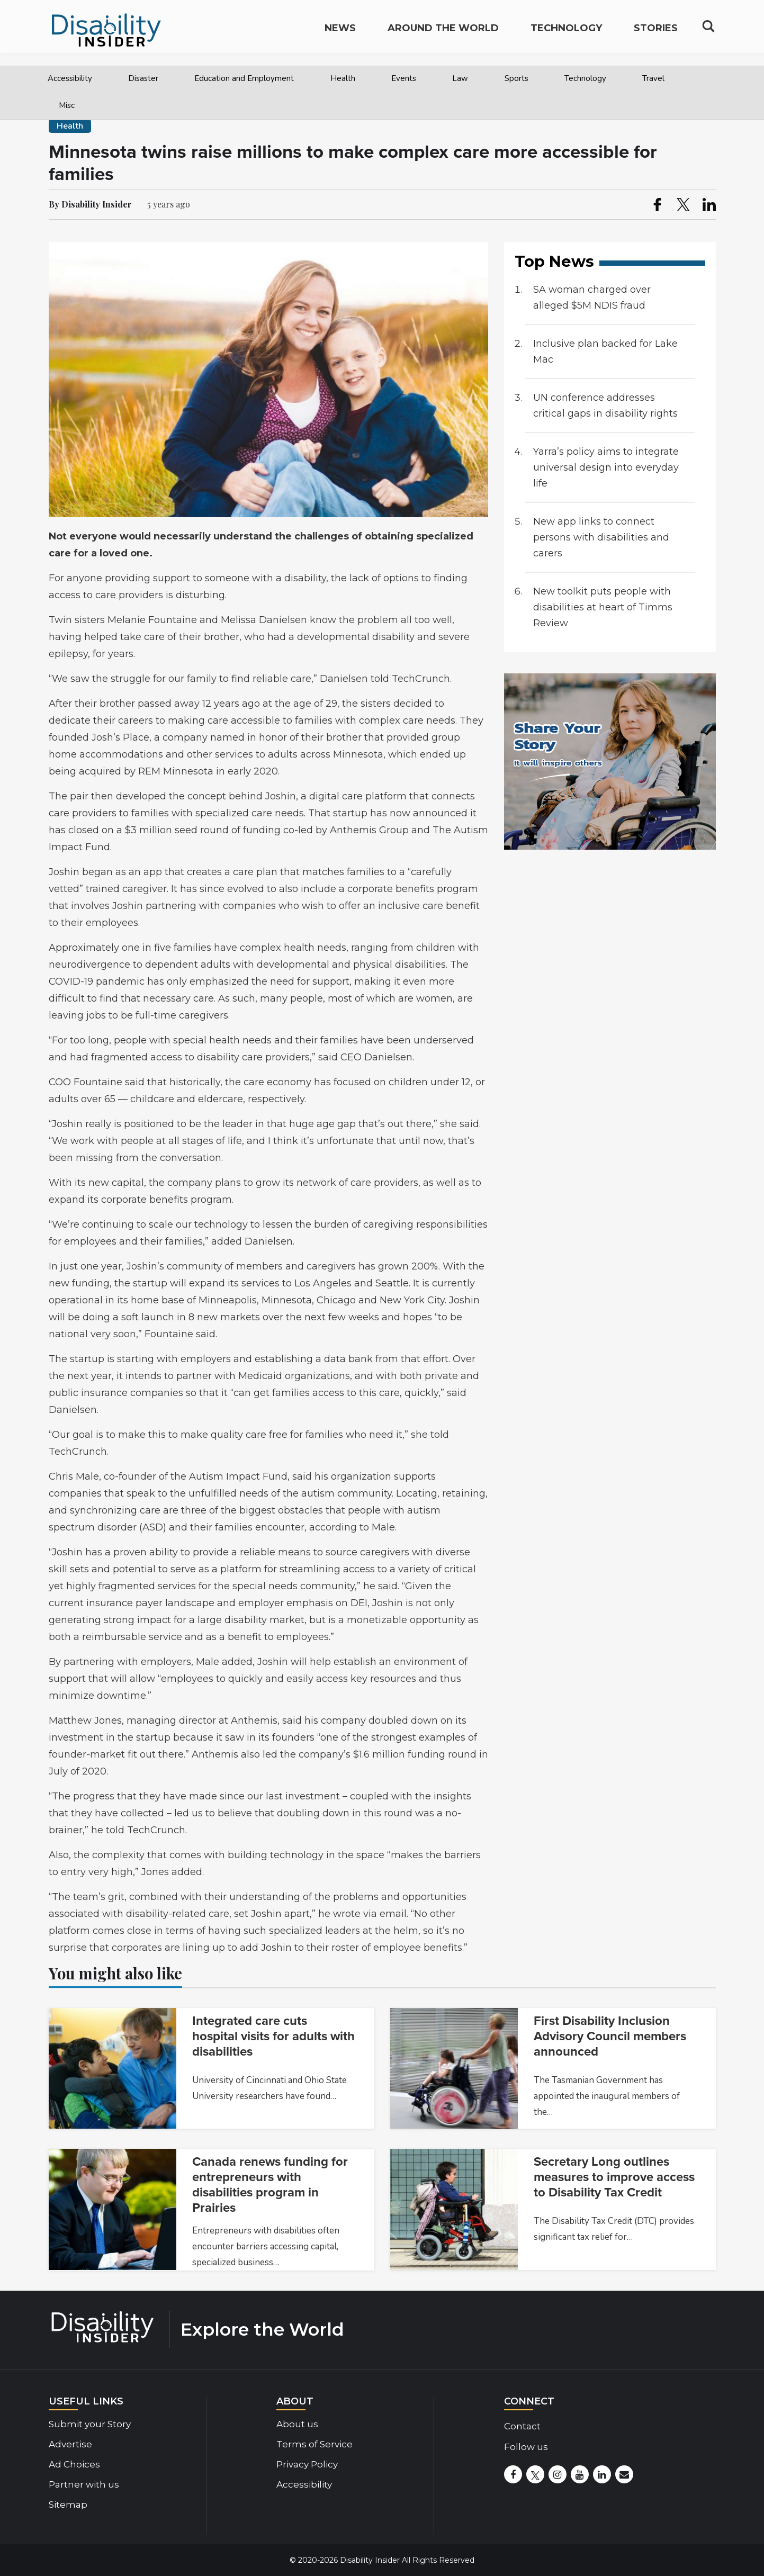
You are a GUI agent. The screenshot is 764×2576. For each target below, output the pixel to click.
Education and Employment (244, 78)
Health (342, 78)
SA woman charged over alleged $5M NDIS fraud (592, 297)
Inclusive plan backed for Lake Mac (605, 351)
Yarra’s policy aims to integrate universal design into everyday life (606, 467)
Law (460, 78)
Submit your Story (90, 2424)
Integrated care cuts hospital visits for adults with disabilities (273, 2036)
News (340, 35)
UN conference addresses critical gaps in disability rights (605, 405)
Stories (656, 35)
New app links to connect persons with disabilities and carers (601, 537)
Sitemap (68, 2504)
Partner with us (84, 2484)
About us (297, 2424)
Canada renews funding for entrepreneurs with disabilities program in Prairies (270, 2184)
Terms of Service (314, 2444)
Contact (522, 2426)
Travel (653, 78)
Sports (516, 78)
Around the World (443, 35)
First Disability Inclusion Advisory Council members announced (610, 2036)
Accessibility (70, 78)
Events (403, 78)
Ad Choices (74, 2464)
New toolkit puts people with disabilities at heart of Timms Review (602, 607)
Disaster (143, 78)
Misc (67, 105)
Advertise (70, 2444)
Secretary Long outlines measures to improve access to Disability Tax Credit (614, 2177)
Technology (585, 78)
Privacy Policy (307, 2464)
